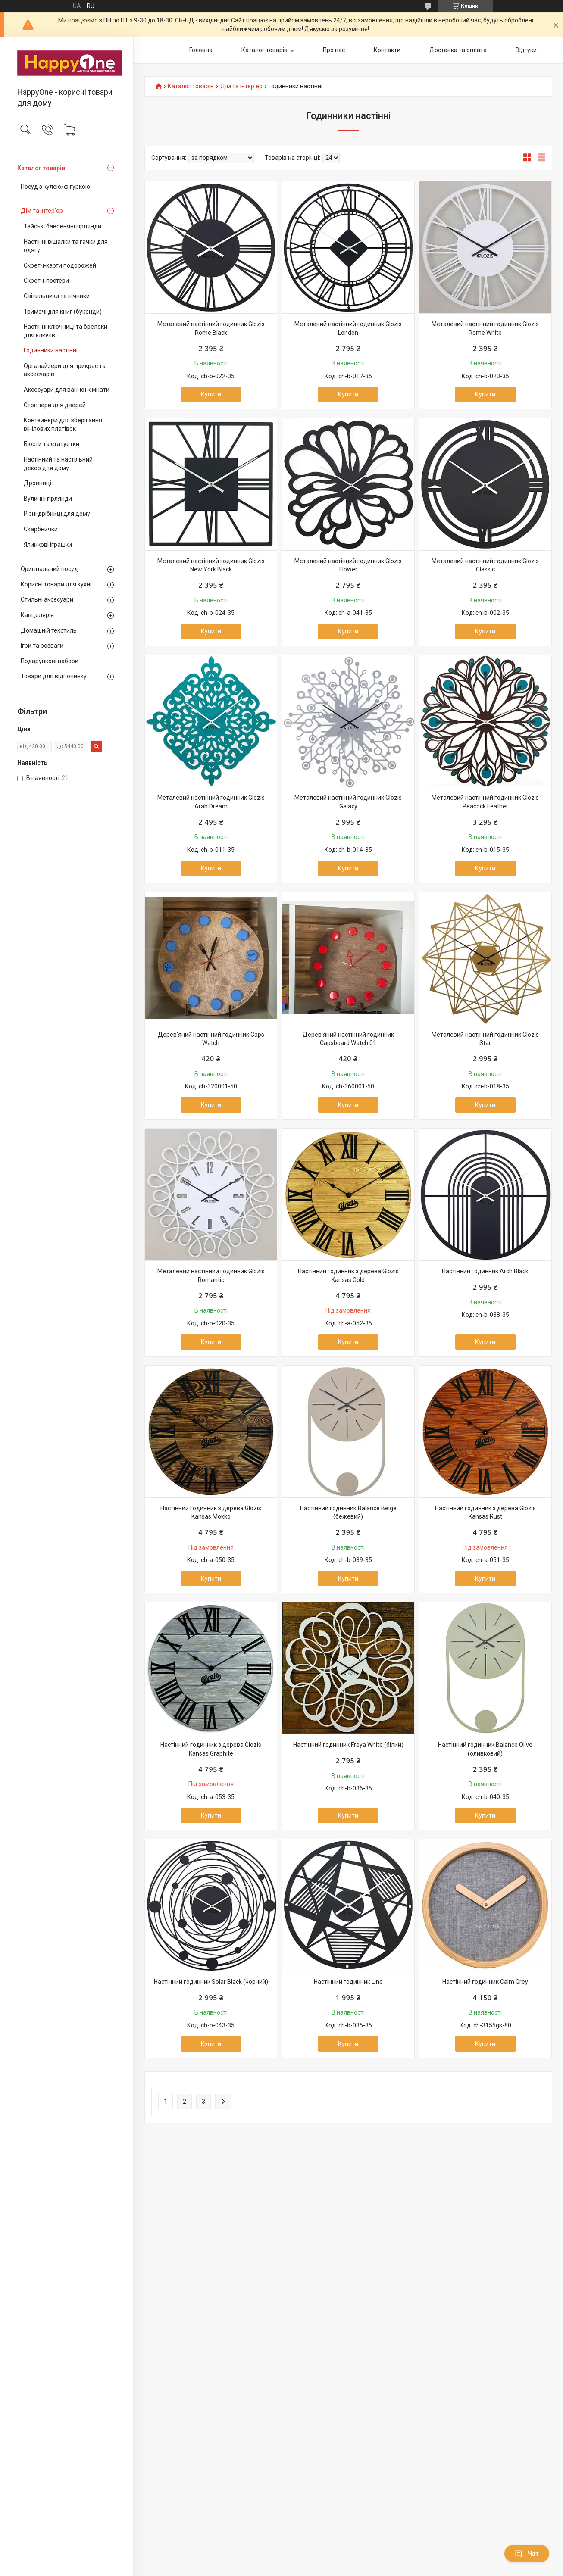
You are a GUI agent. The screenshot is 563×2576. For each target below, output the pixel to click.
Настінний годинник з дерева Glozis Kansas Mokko (210, 1512)
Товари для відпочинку (54, 676)
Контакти (387, 50)
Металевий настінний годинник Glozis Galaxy (348, 802)
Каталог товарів (41, 168)
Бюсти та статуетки (51, 443)
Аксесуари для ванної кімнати (66, 389)
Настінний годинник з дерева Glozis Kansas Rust (485, 1512)
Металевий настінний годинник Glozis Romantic (211, 1275)
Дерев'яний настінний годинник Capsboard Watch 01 (348, 1039)
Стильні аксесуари (47, 599)
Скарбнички (41, 529)
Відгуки (526, 50)
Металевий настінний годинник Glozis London (348, 328)
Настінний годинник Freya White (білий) (348, 1744)
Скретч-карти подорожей (60, 265)
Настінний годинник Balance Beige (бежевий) (348, 1512)
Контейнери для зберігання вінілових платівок (63, 424)
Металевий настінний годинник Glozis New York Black (211, 565)
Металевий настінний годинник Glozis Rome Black (211, 328)
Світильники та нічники (57, 296)
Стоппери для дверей (55, 405)
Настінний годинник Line (348, 1981)
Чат (527, 2553)
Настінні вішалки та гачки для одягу (66, 246)
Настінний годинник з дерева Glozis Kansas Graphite (210, 1749)
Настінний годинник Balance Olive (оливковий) (485, 1749)
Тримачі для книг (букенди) (63, 311)
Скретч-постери (46, 280)
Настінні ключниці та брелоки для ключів (65, 331)
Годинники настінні (51, 350)
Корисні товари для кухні (56, 584)
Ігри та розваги (42, 645)
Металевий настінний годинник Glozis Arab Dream (211, 802)
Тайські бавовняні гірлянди (62, 226)
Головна (201, 50)
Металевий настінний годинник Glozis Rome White (485, 328)
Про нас (334, 50)
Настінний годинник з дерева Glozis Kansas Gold (348, 1275)
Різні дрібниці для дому (57, 513)
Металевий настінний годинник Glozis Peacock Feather (485, 802)
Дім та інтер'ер (42, 210)
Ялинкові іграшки (48, 544)
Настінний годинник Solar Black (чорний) (211, 1981)
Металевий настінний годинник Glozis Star (485, 1039)
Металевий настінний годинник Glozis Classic (485, 565)
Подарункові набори (49, 661)
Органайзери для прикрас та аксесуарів (65, 370)
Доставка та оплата (458, 50)
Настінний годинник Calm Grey (485, 1981)
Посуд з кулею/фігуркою (55, 186)
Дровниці (37, 483)
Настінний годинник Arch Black (485, 1271)
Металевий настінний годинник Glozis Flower (348, 565)
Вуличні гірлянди (48, 498)
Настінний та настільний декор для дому (58, 463)
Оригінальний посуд (49, 568)
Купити (211, 394)
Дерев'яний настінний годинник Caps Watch (211, 1039)
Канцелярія (37, 614)
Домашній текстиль (49, 630)
